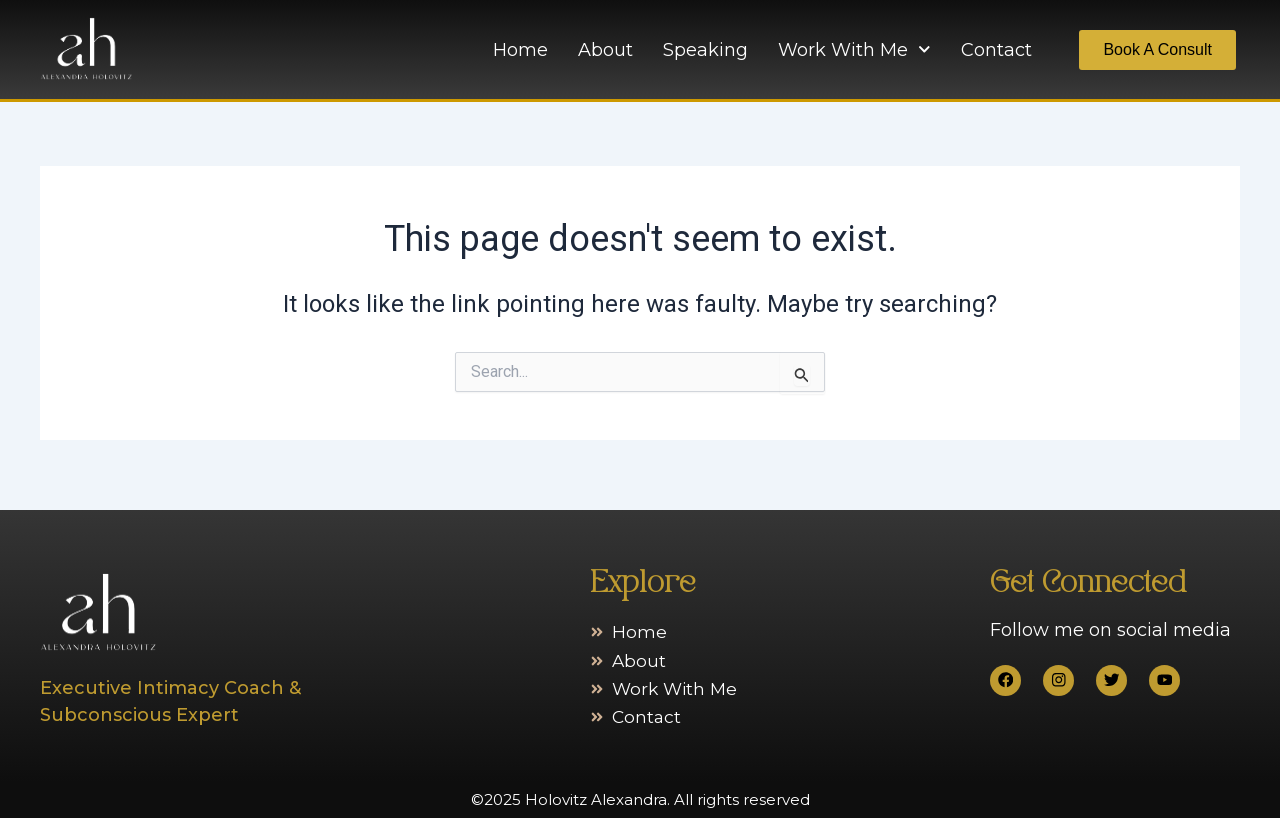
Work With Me (854, 49)
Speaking (705, 50)
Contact (996, 50)
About (605, 50)
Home (520, 50)
